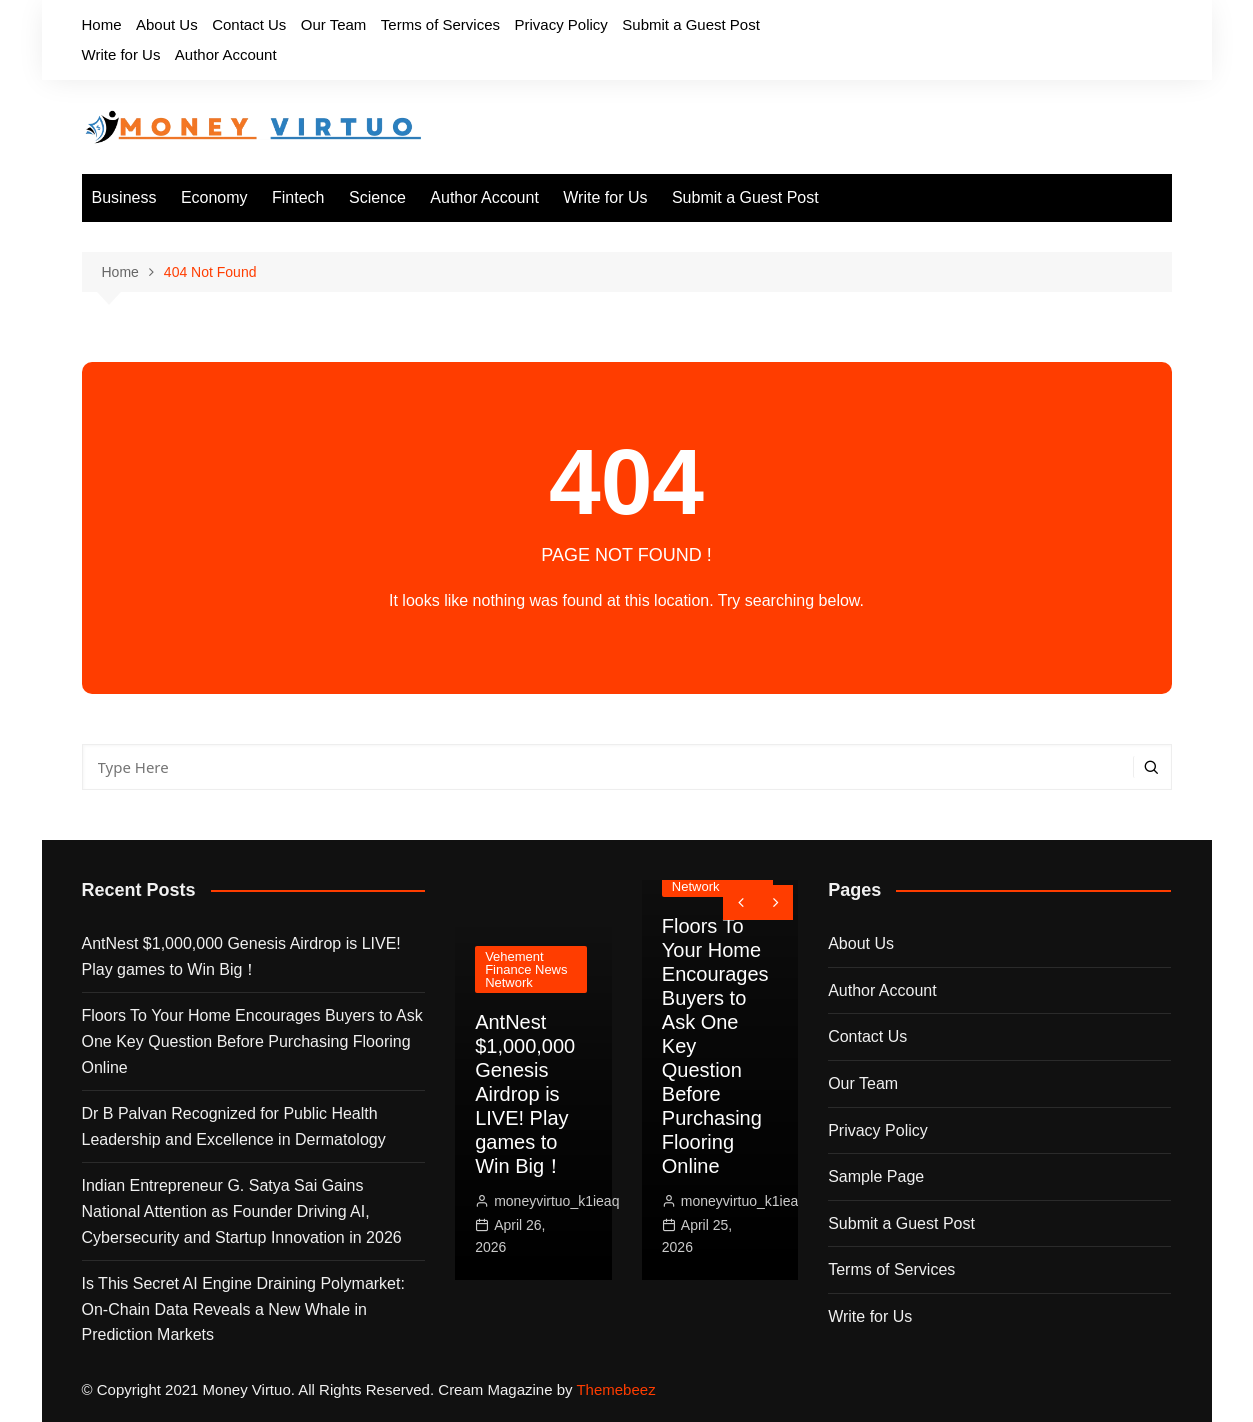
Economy (214, 197)
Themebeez (615, 1389)
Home (102, 24)
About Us (167, 24)
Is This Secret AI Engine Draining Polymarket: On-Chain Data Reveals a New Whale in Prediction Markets (243, 1309)
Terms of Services (440, 24)
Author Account (226, 54)
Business (124, 197)
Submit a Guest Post (691, 24)
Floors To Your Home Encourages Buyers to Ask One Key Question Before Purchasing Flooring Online (252, 1041)
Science (377, 197)
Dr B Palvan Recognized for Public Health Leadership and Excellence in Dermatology (234, 1126)
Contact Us (249, 24)
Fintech (298, 197)
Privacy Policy (560, 24)
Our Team (334, 24)
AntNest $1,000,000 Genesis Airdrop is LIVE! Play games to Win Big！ (241, 956)
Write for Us (121, 54)
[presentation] (740, 902)
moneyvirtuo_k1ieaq (556, 1201)
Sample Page (876, 1176)
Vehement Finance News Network (526, 969)
